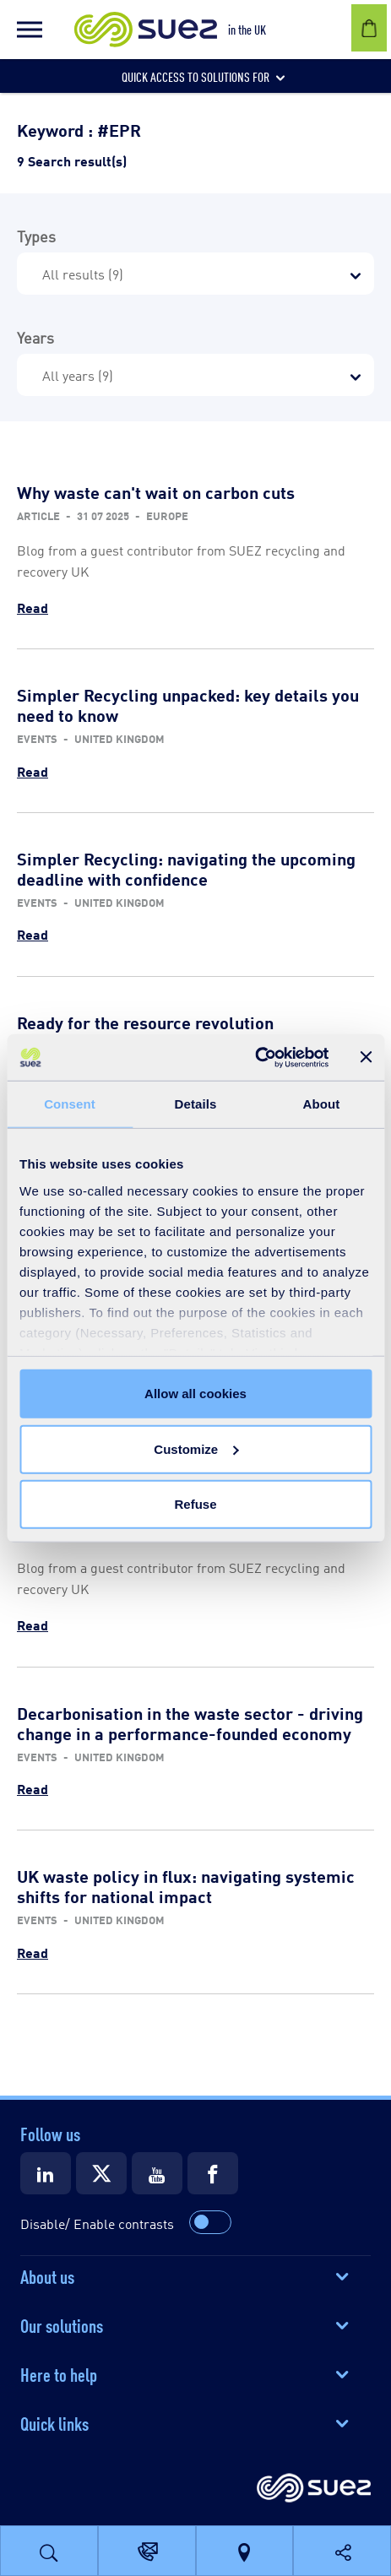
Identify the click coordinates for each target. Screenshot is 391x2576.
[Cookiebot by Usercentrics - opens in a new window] (255, 1057)
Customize (196, 1448)
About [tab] (321, 1104)
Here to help (58, 2373)
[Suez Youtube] (157, 2173)
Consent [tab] (69, 1104)
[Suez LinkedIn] (45, 2173)
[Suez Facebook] (212, 2173)
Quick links (54, 2422)
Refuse (195, 1504)
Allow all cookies (195, 1393)
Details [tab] (196, 1104)
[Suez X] (101, 2173)
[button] (29, 29)
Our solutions (61, 2324)
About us (47, 2275)
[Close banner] (366, 1057)
